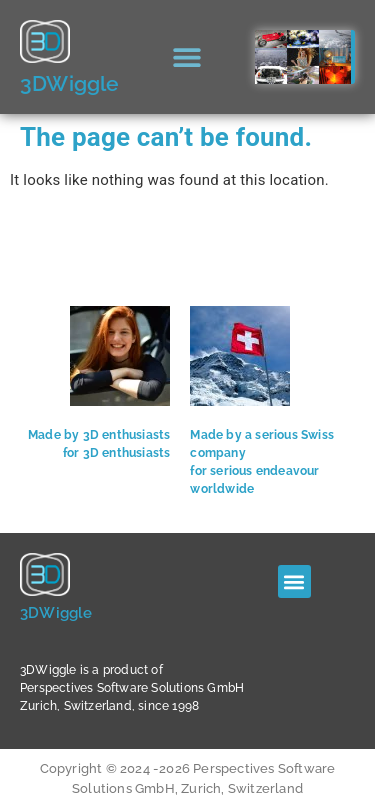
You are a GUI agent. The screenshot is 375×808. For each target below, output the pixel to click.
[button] (187, 57)
